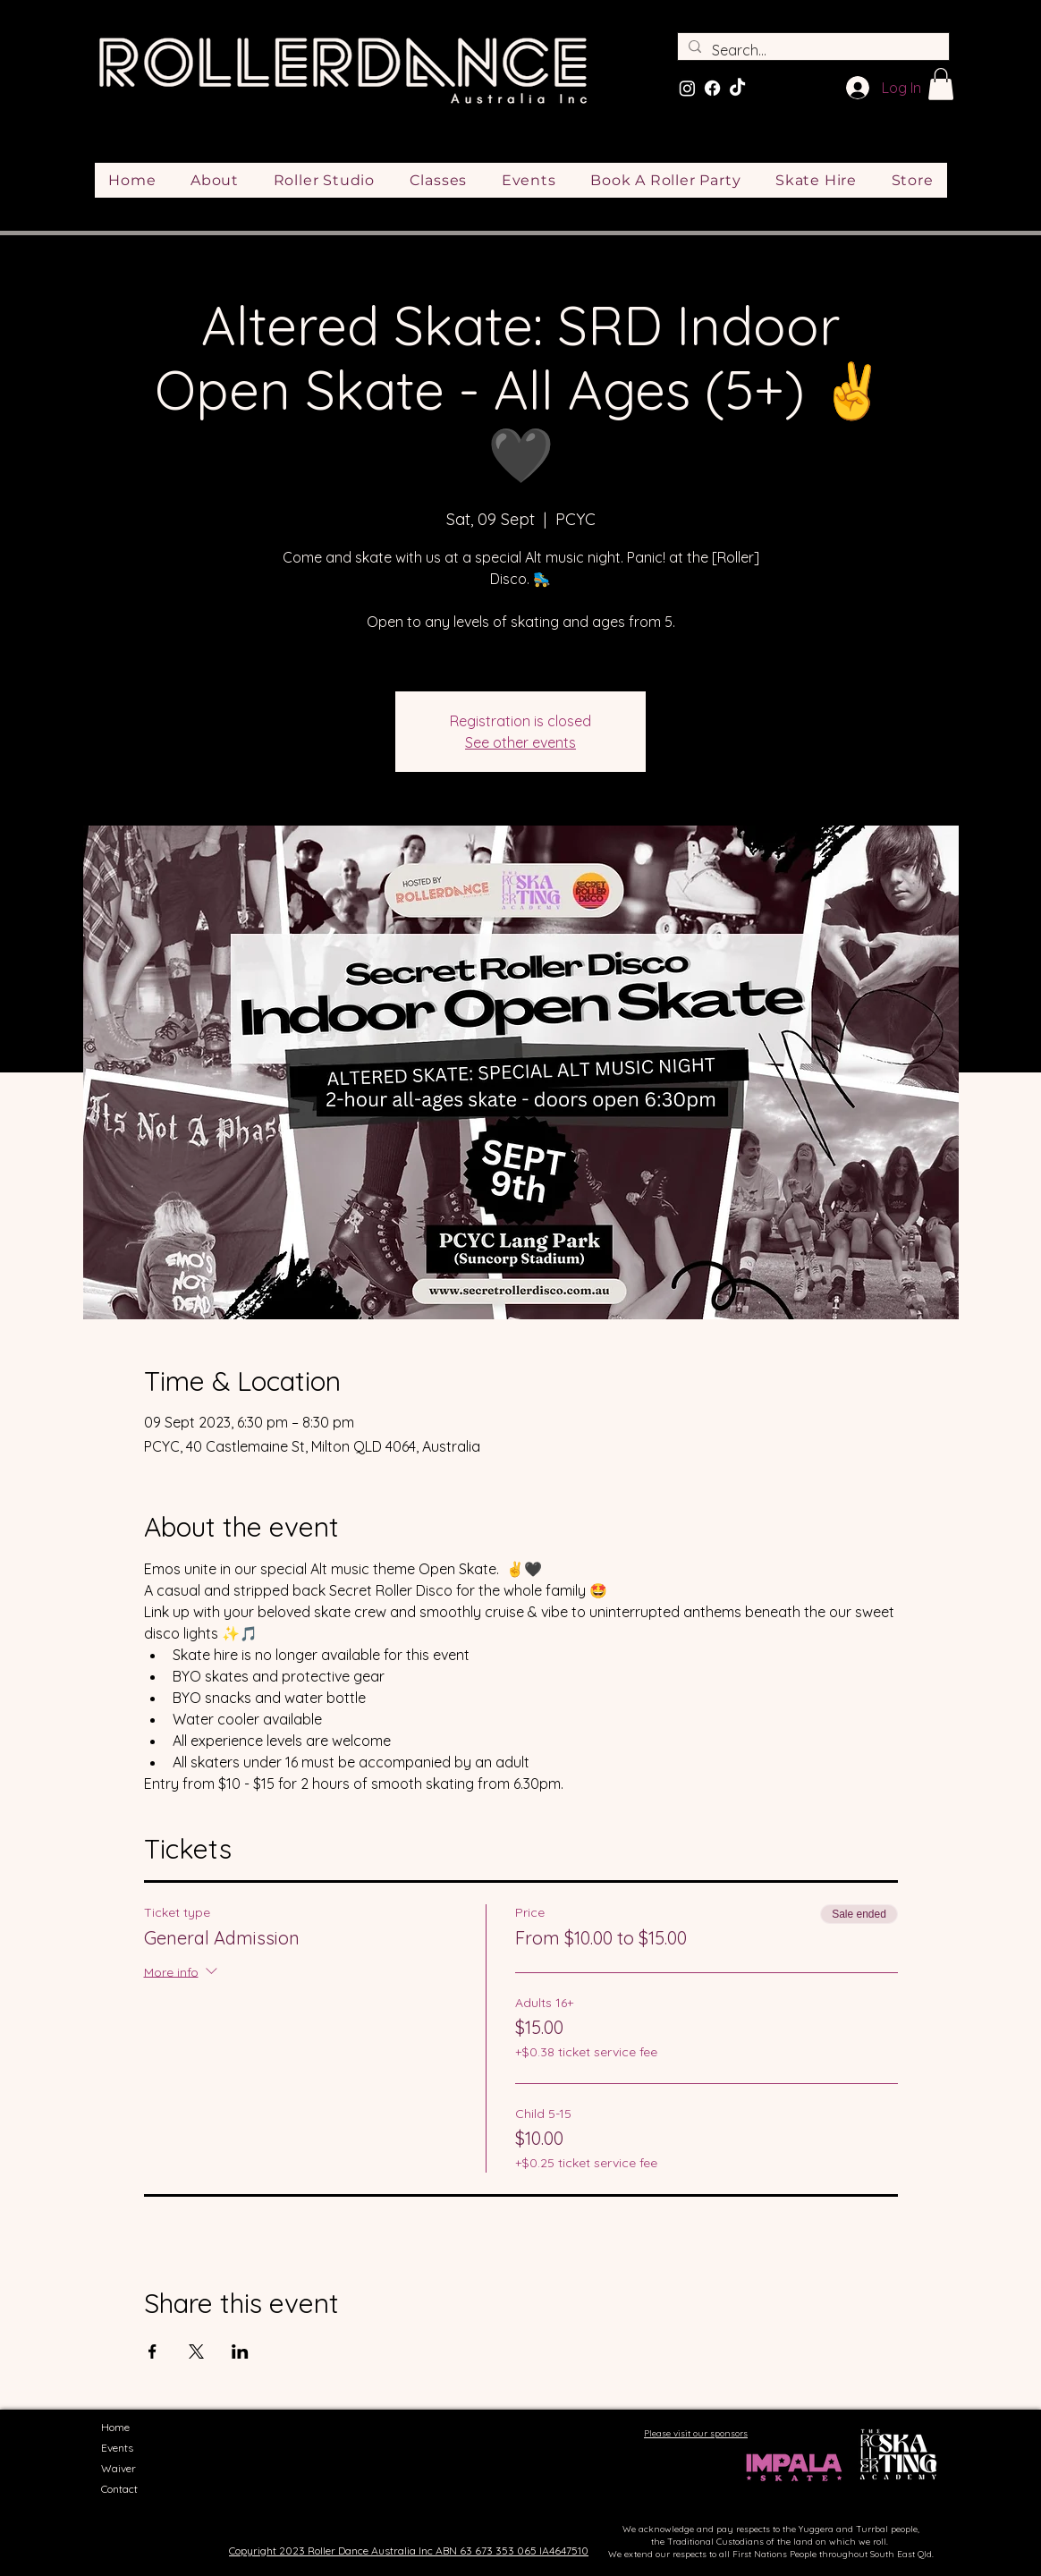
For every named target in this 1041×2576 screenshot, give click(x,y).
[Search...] (811, 50)
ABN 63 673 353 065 (486, 2550)
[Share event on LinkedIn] (240, 2351)
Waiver (118, 2468)
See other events (520, 742)
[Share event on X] (196, 2351)
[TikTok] (737, 88)
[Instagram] (687, 88)
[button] (940, 84)
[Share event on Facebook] (152, 2351)
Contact (119, 2489)
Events (117, 2447)
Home (115, 2427)
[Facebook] (712, 88)
